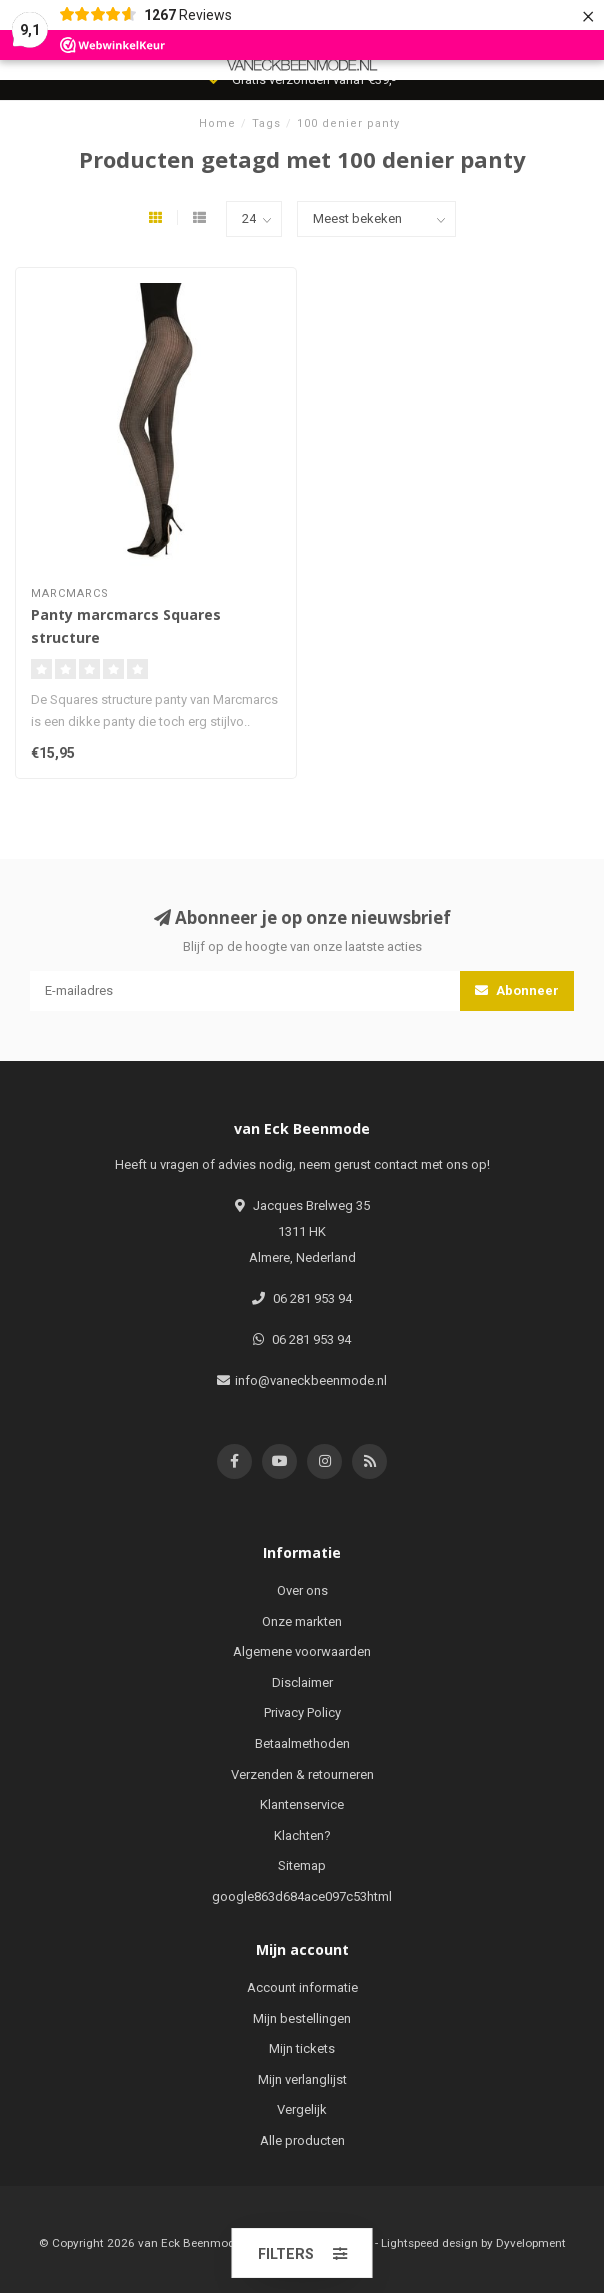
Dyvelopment (531, 2243)
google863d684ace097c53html (302, 1896)
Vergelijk (302, 2109)
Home (217, 123)
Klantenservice (302, 1804)
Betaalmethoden (302, 1743)
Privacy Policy (302, 1712)
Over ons (302, 1590)
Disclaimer (302, 1682)
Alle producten (302, 2140)
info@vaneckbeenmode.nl (311, 1380)
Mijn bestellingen (302, 2018)
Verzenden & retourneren (302, 1774)
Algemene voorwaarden (302, 1651)
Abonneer (517, 990)
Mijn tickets (302, 2048)
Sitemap (302, 1865)
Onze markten (302, 1621)
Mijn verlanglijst (302, 2079)
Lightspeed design (429, 2243)
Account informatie (302, 1987)
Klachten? (302, 1835)
